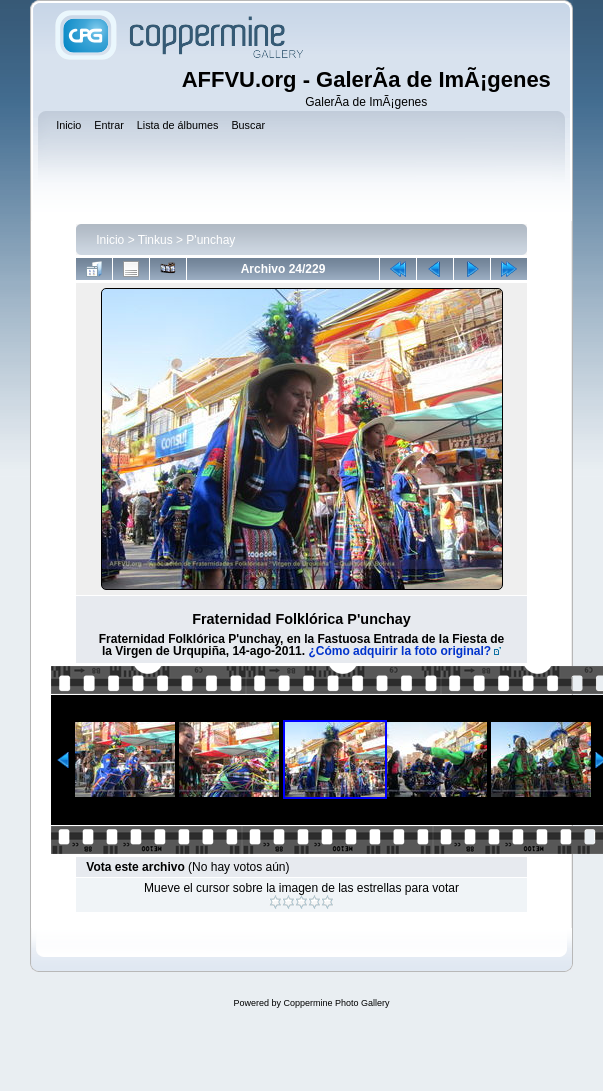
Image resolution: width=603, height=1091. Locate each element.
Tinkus (155, 240)
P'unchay (210, 240)
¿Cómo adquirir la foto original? (399, 651)
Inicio (110, 240)
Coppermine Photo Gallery (336, 1003)
